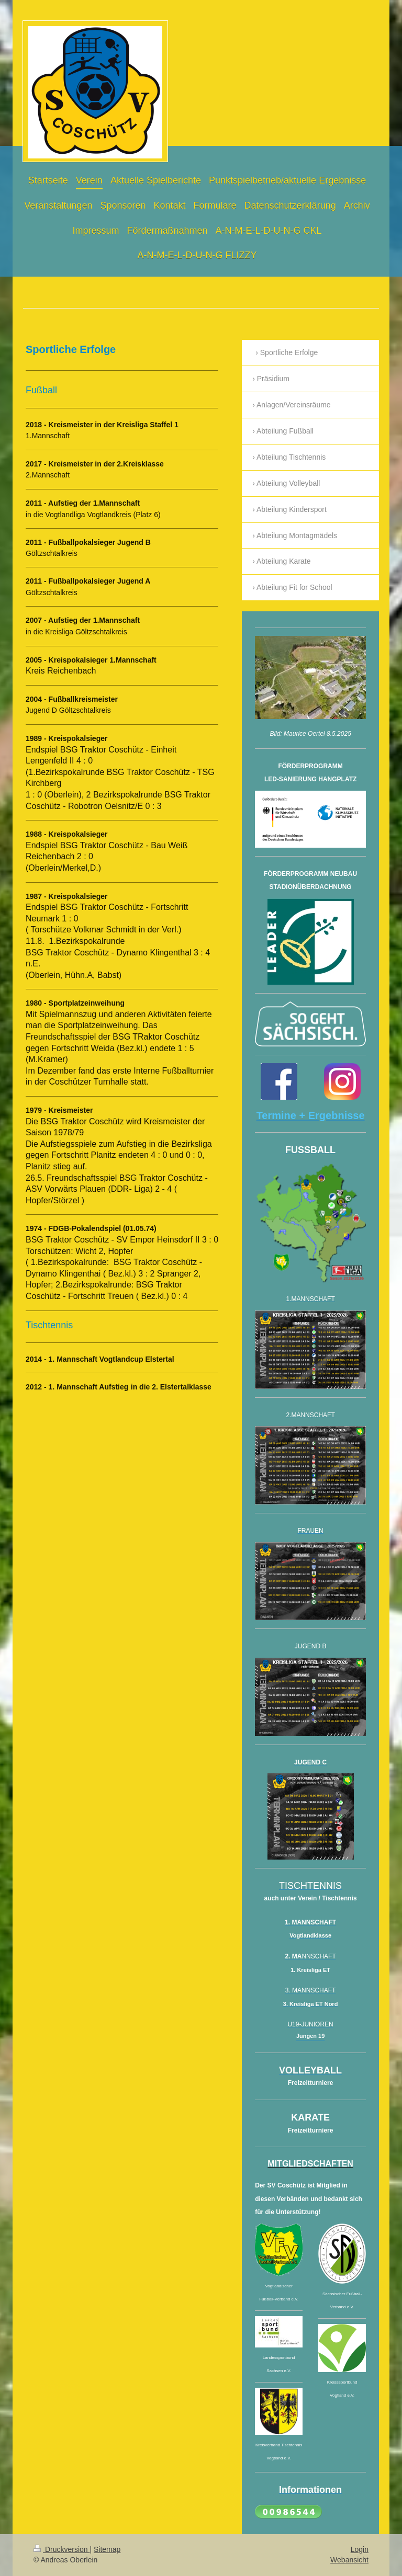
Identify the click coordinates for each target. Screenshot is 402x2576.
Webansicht (349, 2560)
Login (359, 2549)
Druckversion (62, 2549)
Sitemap (107, 2549)
